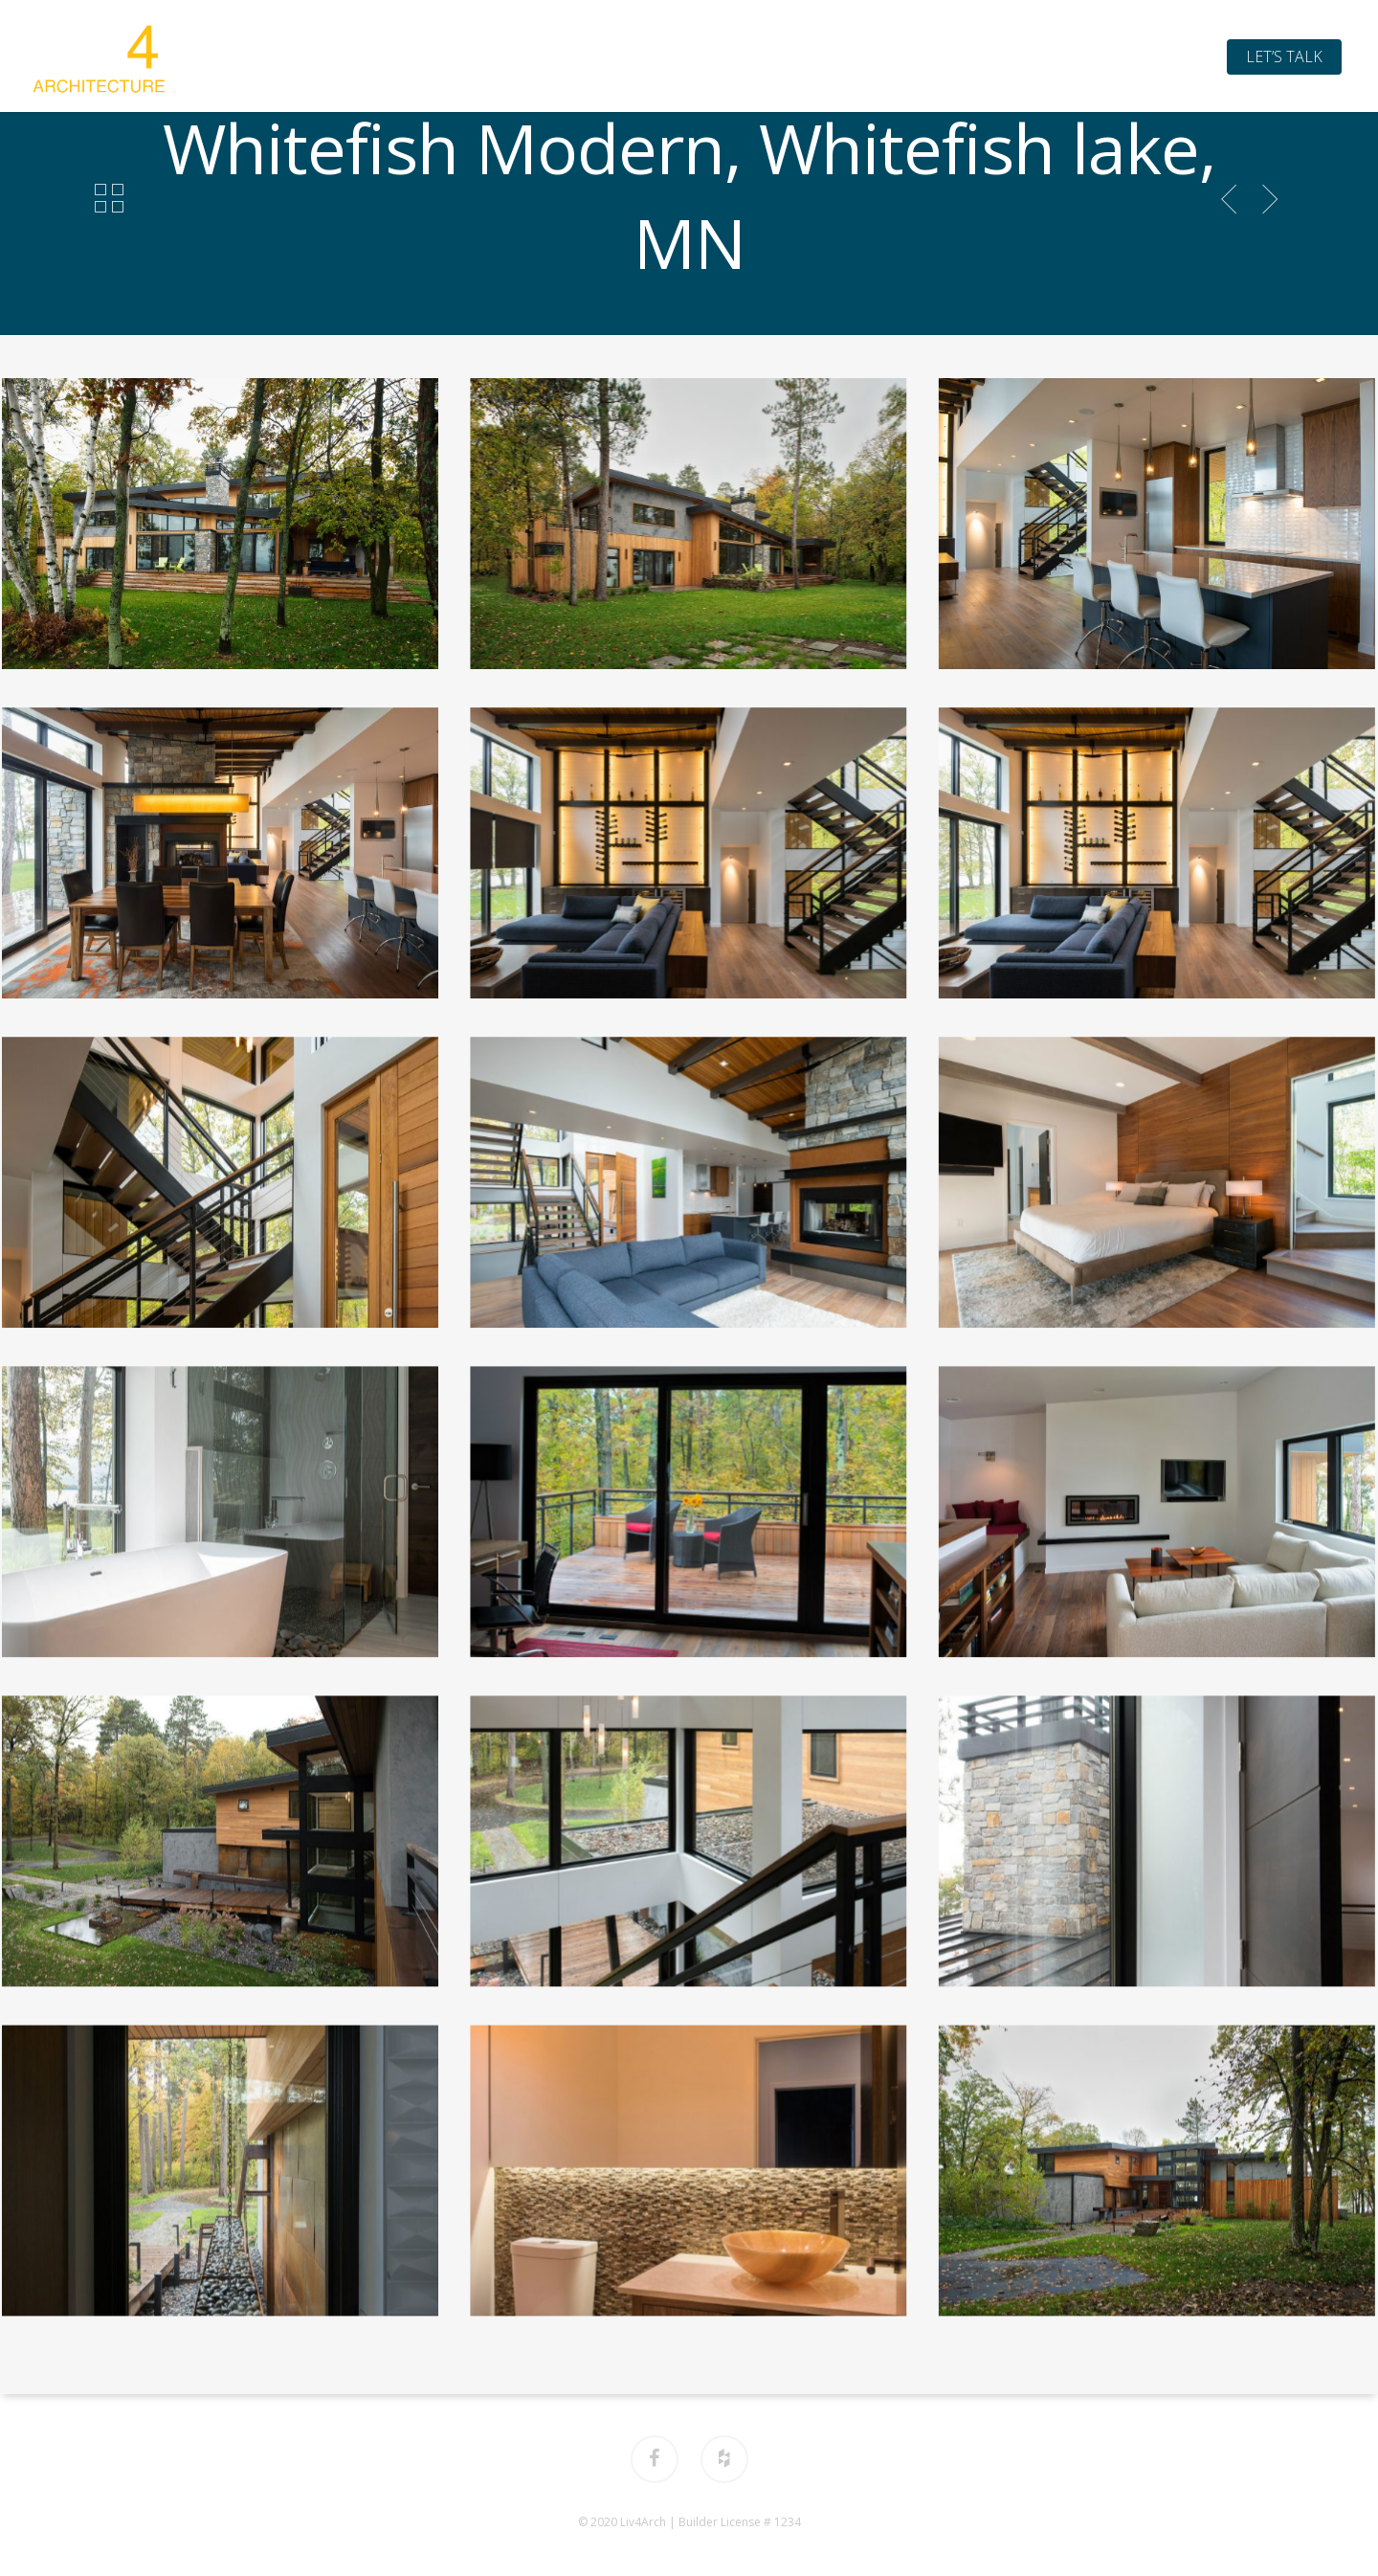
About (589, 56)
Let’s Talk (1284, 56)
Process (781, 56)
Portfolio (681, 56)
